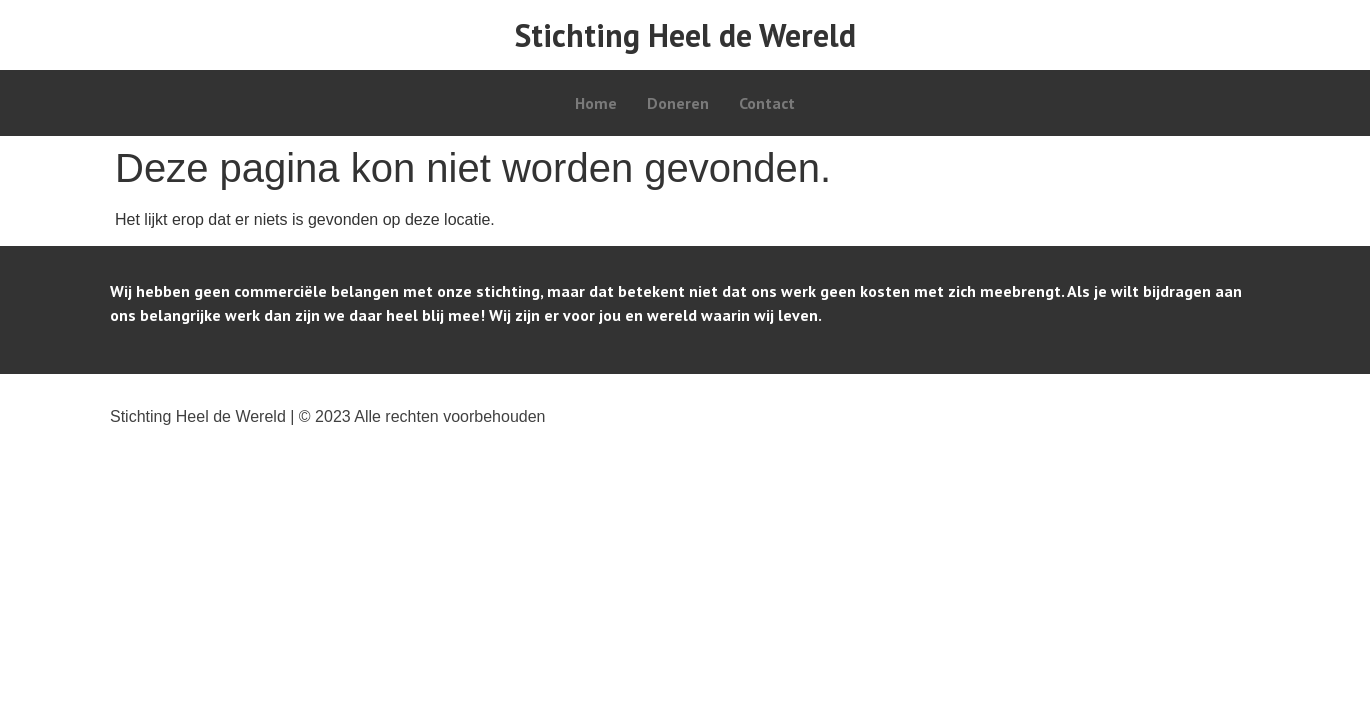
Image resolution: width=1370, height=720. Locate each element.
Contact (767, 103)
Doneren (678, 103)
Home (596, 103)
